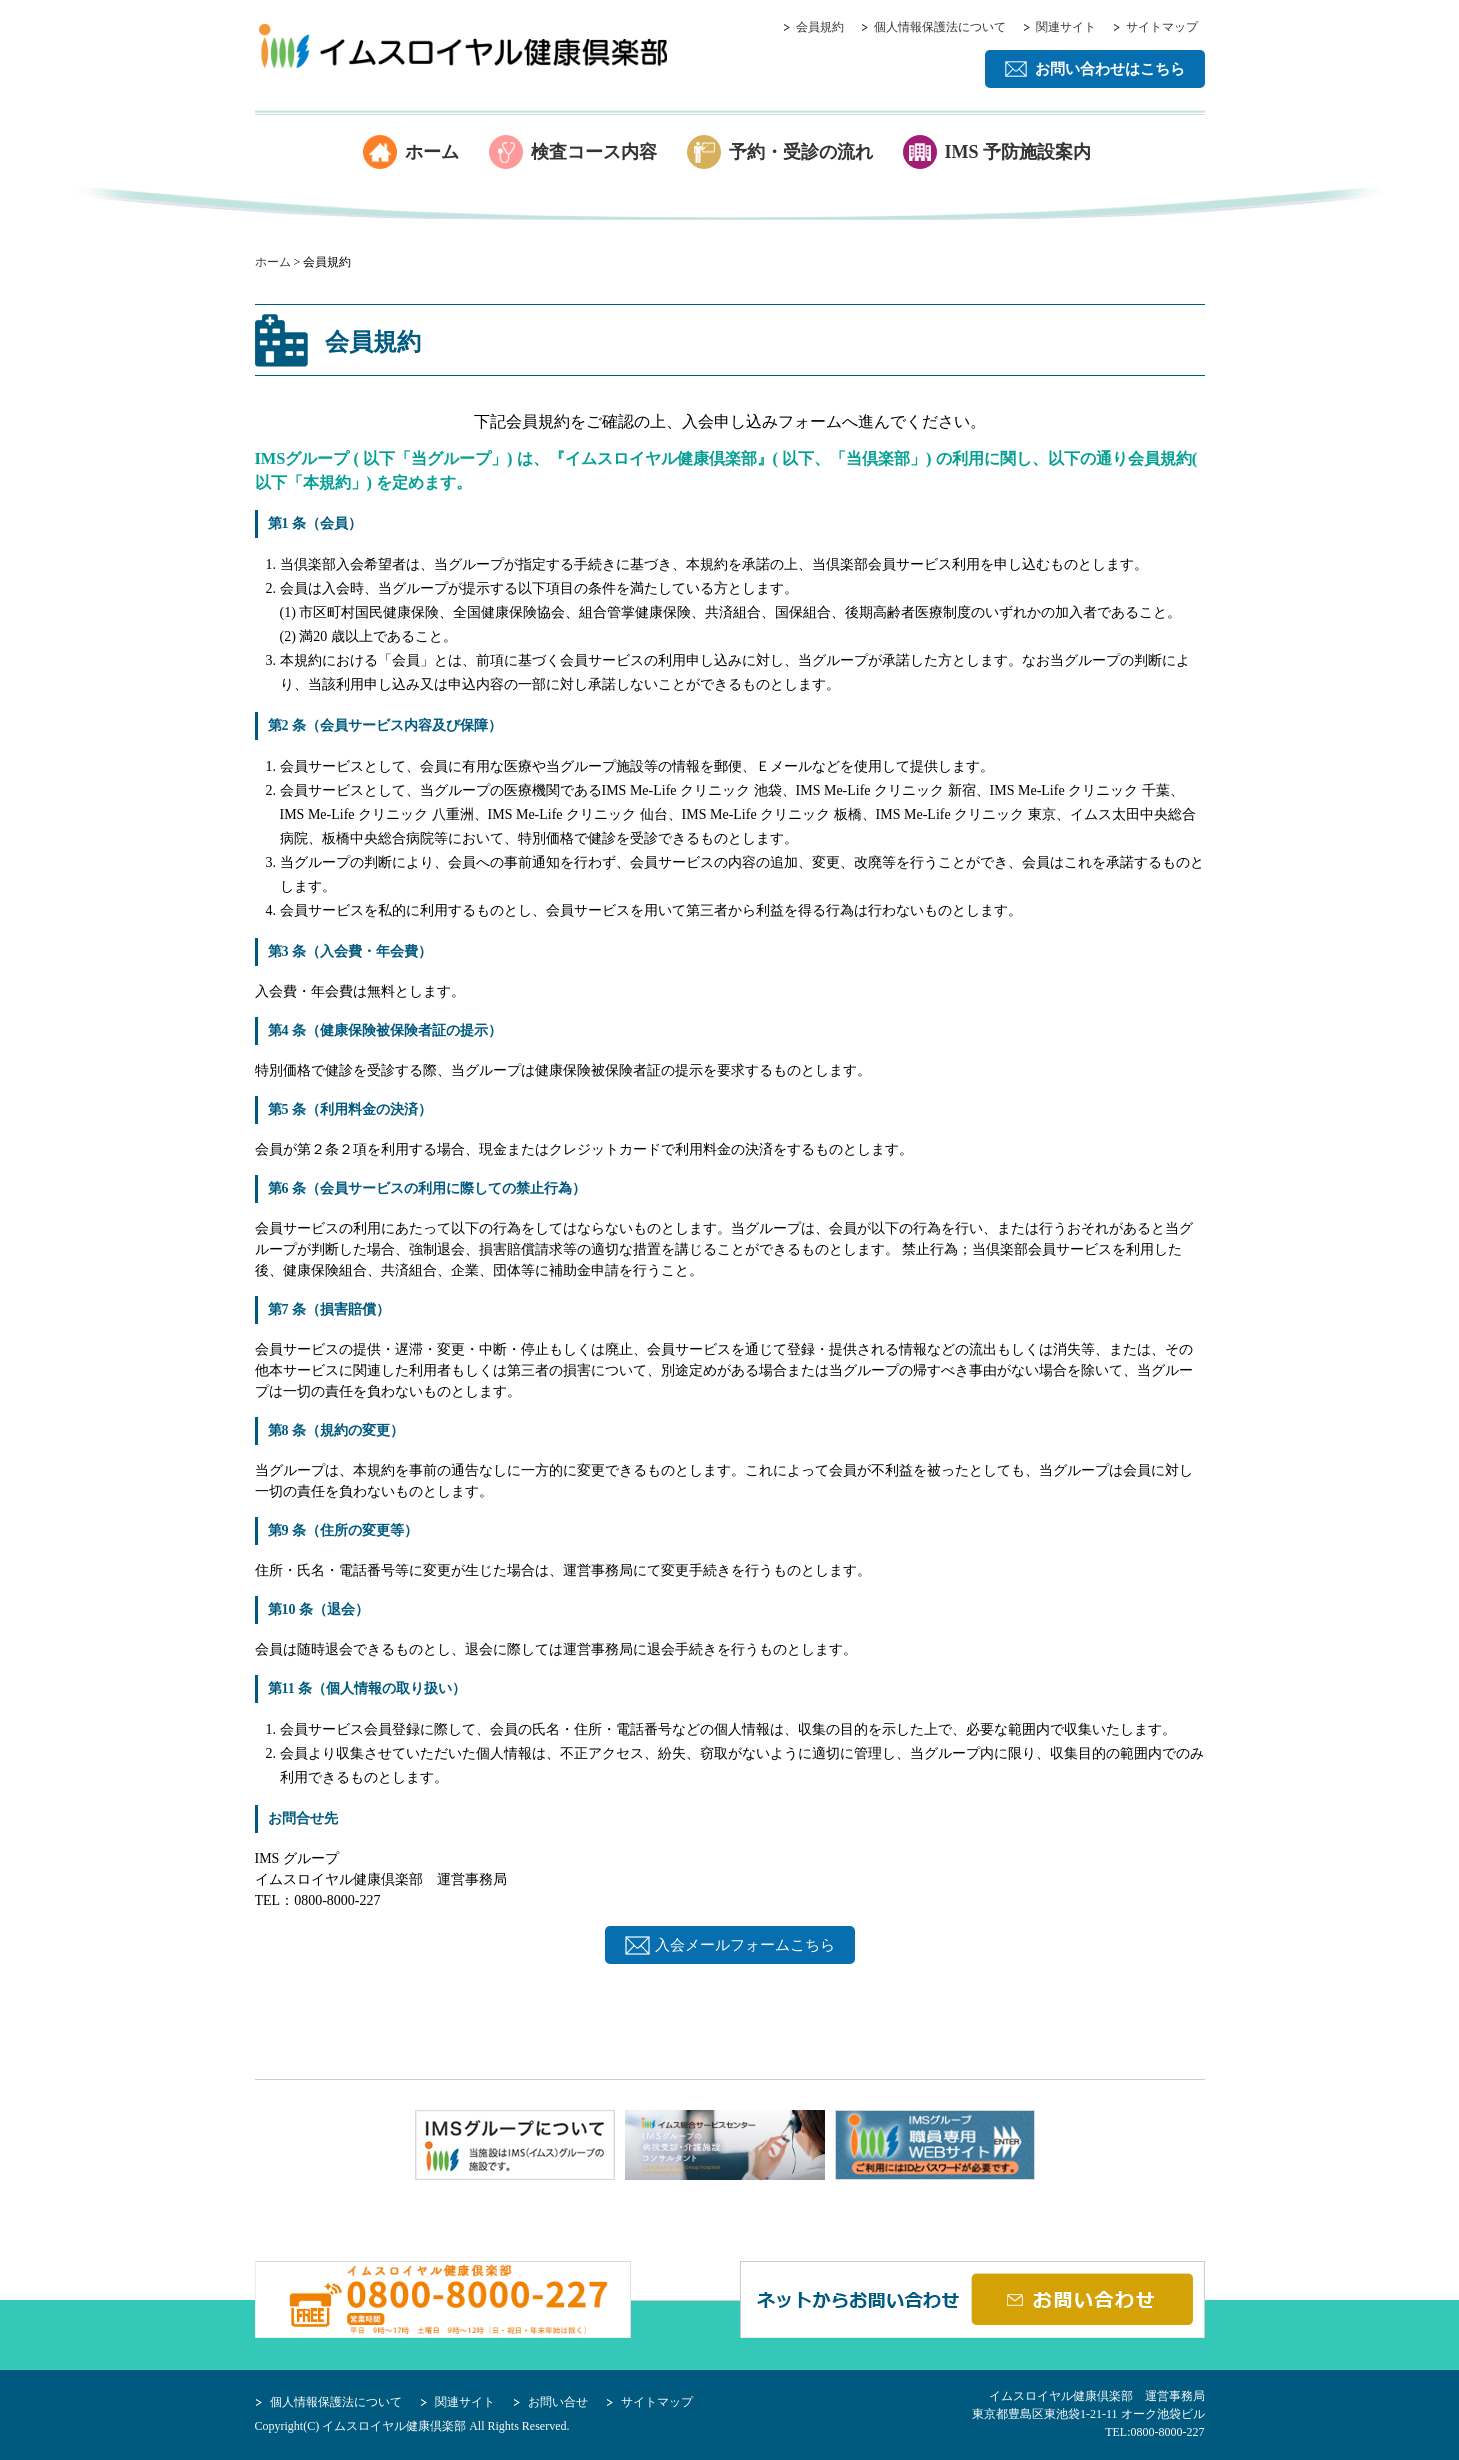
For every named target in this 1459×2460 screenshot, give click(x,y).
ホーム (432, 152)
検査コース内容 (594, 152)
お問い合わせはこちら (1110, 69)
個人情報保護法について (940, 27)
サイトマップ (1162, 27)
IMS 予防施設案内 (1018, 152)
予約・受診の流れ (801, 152)
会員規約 (820, 27)
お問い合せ (558, 2402)
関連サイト (1066, 27)
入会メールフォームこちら (745, 1945)
